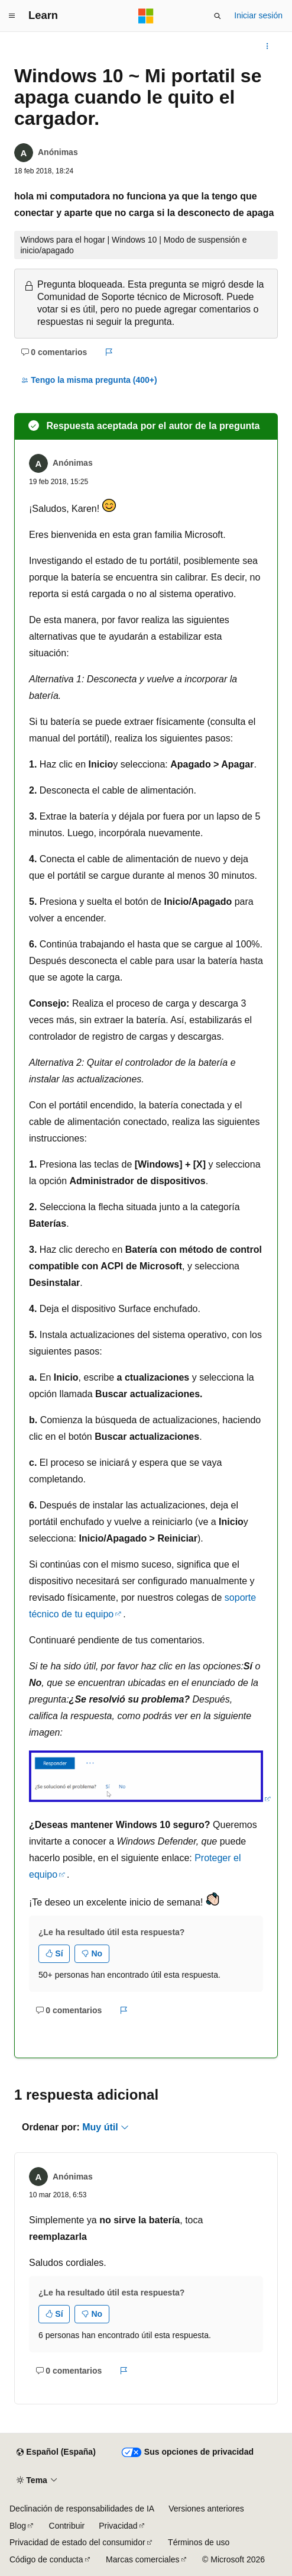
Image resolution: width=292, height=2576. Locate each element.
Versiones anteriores (206, 2508)
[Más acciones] (267, 46)
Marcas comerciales (142, 2559)
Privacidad (118, 2525)
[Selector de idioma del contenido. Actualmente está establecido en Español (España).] (55, 2452)
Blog (17, 2525)
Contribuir (67, 2525)
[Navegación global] (12, 16)
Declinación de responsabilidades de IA (81, 2508)
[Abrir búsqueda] (217, 16)
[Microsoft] (146, 16)
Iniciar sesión (258, 15)
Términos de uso (198, 2542)
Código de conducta (46, 2559)
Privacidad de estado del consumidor (77, 2542)
